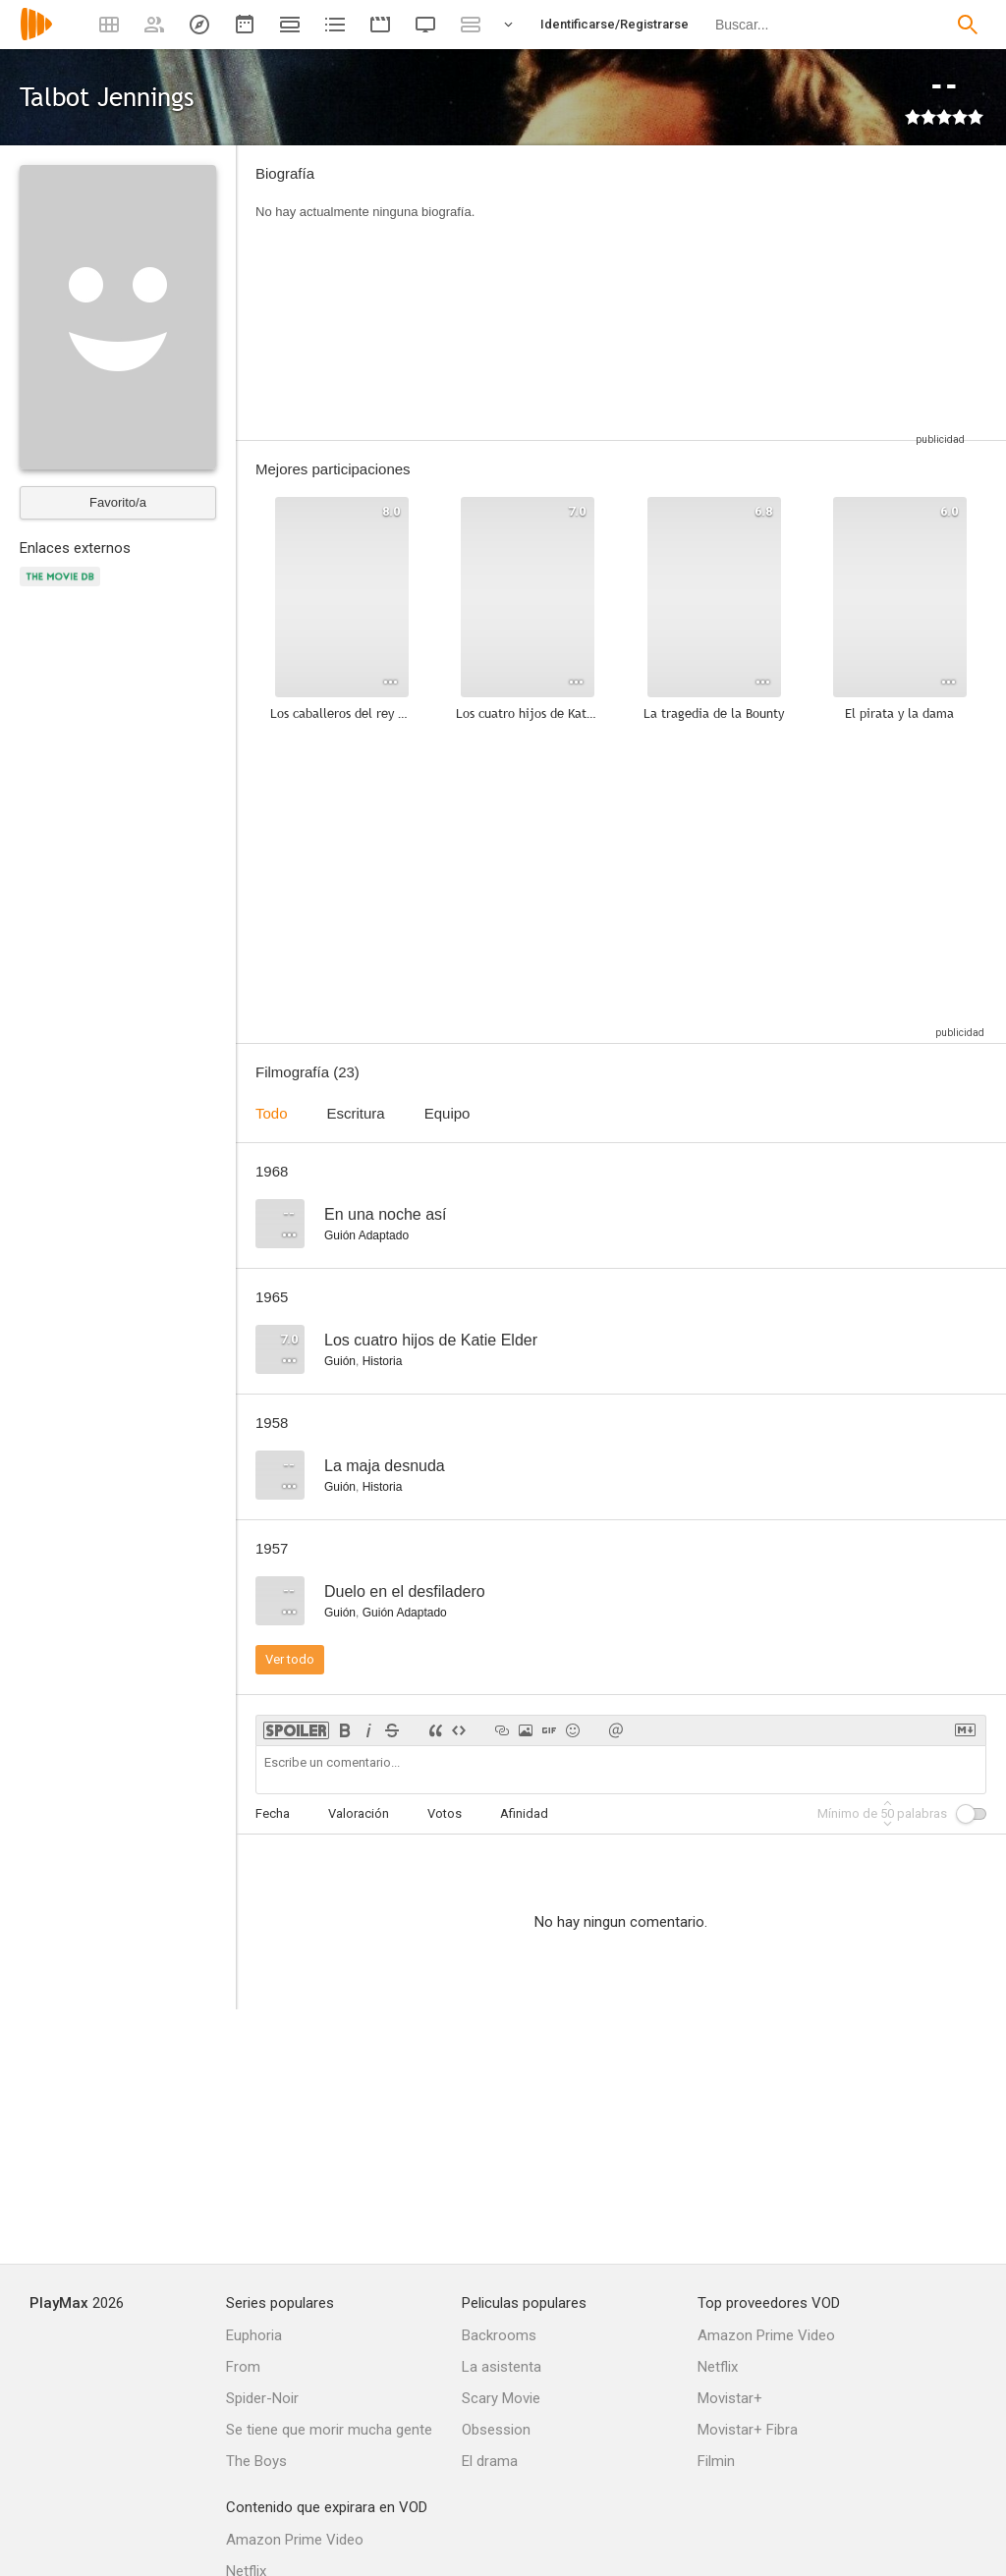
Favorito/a (117, 502)
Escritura (356, 1113)
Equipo (447, 1113)
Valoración (358, 1813)
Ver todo (289, 1659)
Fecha (272, 1813)
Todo (271, 1113)
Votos (444, 1813)
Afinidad (524, 1813)
